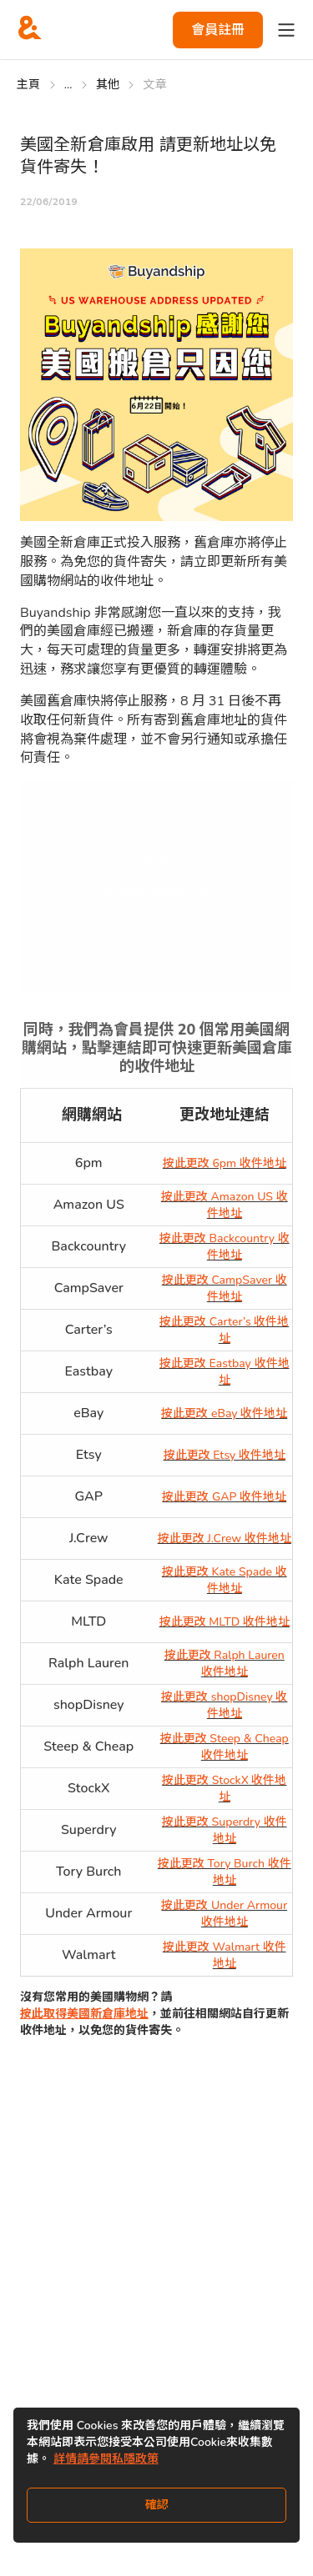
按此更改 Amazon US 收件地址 (224, 1205)
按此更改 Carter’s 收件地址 (224, 1330)
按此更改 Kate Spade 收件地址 (224, 1580)
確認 (157, 2505)
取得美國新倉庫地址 (157, 891)
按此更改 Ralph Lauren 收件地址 (224, 1663)
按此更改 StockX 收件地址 (224, 1788)
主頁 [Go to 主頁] (29, 85)
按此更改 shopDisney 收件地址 (224, 1705)
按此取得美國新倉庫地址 (84, 2014)
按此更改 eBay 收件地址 (224, 1413)
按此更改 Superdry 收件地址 (224, 1830)
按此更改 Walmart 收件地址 (224, 1955)
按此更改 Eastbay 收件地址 (224, 1372)
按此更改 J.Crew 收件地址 (224, 1538)
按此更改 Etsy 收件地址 (224, 1455)
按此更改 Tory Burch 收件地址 (224, 1872)
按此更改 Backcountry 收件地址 (224, 1246)
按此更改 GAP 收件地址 (224, 1497)
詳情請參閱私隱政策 (106, 2459)
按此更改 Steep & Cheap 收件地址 (224, 1747)
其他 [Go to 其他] (108, 85)
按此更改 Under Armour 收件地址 (224, 1913)
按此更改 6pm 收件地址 (224, 1163)
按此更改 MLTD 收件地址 (224, 1622)
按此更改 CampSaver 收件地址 (224, 1288)
